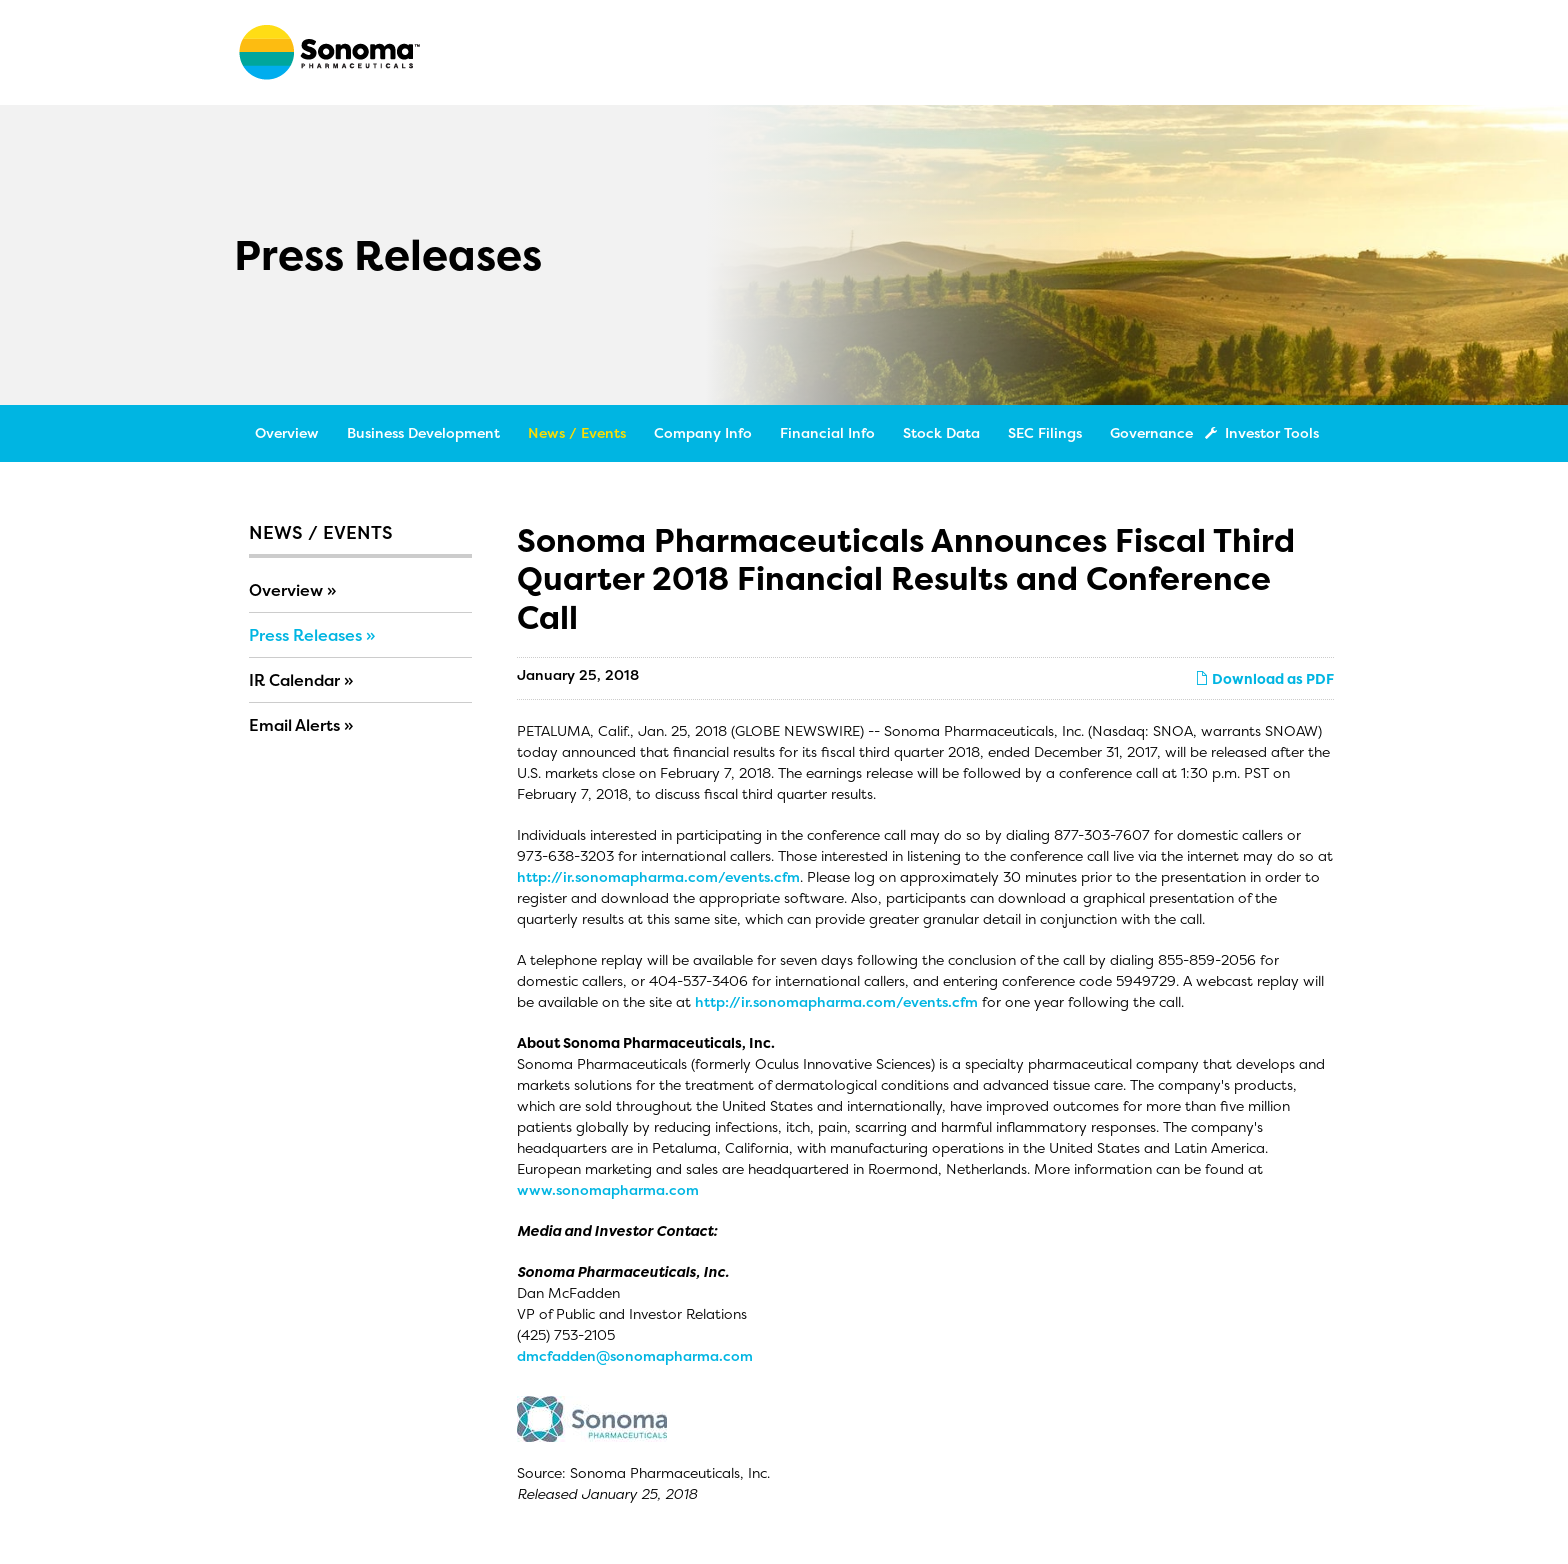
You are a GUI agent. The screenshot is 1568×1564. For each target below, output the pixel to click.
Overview (287, 432)
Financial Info (827, 432)
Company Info (703, 432)
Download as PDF (1264, 678)
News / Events (577, 432)
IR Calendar (294, 680)
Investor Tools (1266, 432)
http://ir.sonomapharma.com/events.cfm (658, 876)
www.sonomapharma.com (608, 1189)
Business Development (423, 432)
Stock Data (941, 432)
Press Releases (305, 635)
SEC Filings (1045, 432)
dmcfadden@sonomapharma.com (635, 1355)
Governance (1151, 432)
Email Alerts (294, 725)
